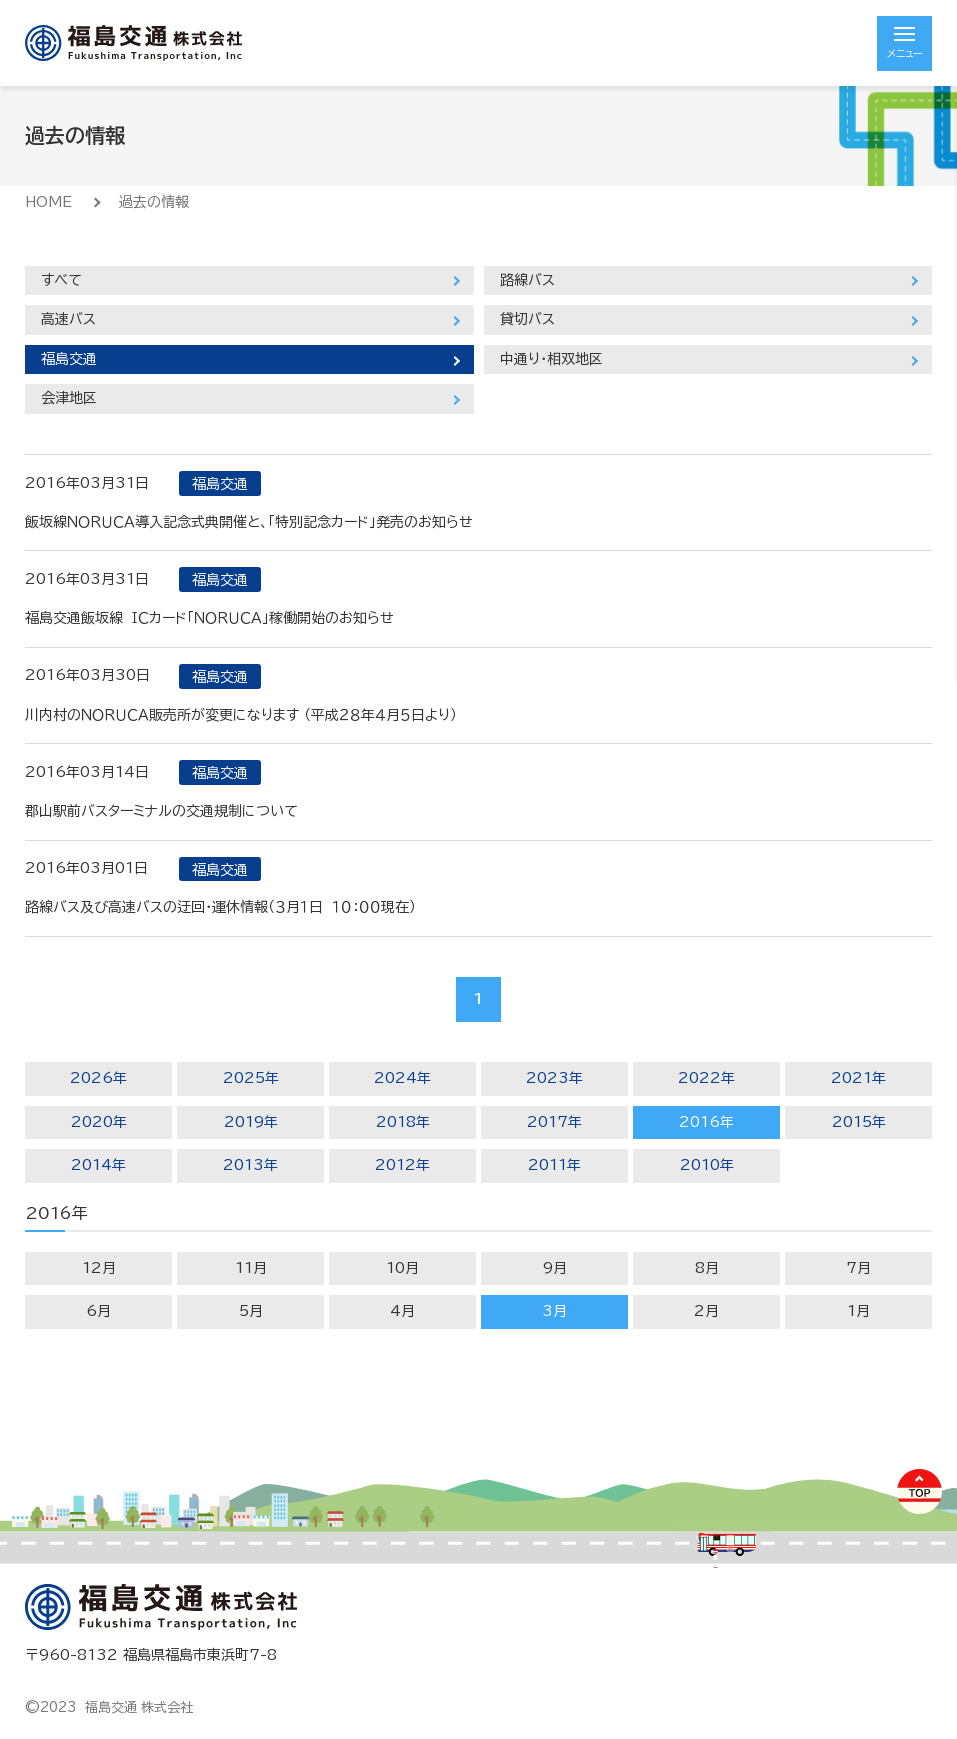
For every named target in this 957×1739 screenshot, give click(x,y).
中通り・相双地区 (551, 359)
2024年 (402, 1078)
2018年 (403, 1122)
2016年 (706, 1122)
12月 (99, 1268)
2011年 (554, 1165)
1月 (858, 1311)
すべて (61, 280)
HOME (48, 202)
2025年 (251, 1078)
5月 (251, 1311)
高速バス (68, 319)
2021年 (858, 1078)
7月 (858, 1268)
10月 (402, 1268)
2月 (706, 1311)
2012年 (402, 1165)
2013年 (250, 1165)
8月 (707, 1268)
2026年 (98, 1078)
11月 (251, 1268)
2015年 (859, 1122)
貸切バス (527, 319)
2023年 (554, 1078)
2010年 (707, 1165)
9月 (555, 1268)
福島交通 (69, 359)
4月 (402, 1311)
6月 (98, 1311)
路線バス (527, 280)
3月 (554, 1311)
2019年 (251, 1122)
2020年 (99, 1122)
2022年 (706, 1078)
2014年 (98, 1165)
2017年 (554, 1122)
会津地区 (69, 398)
